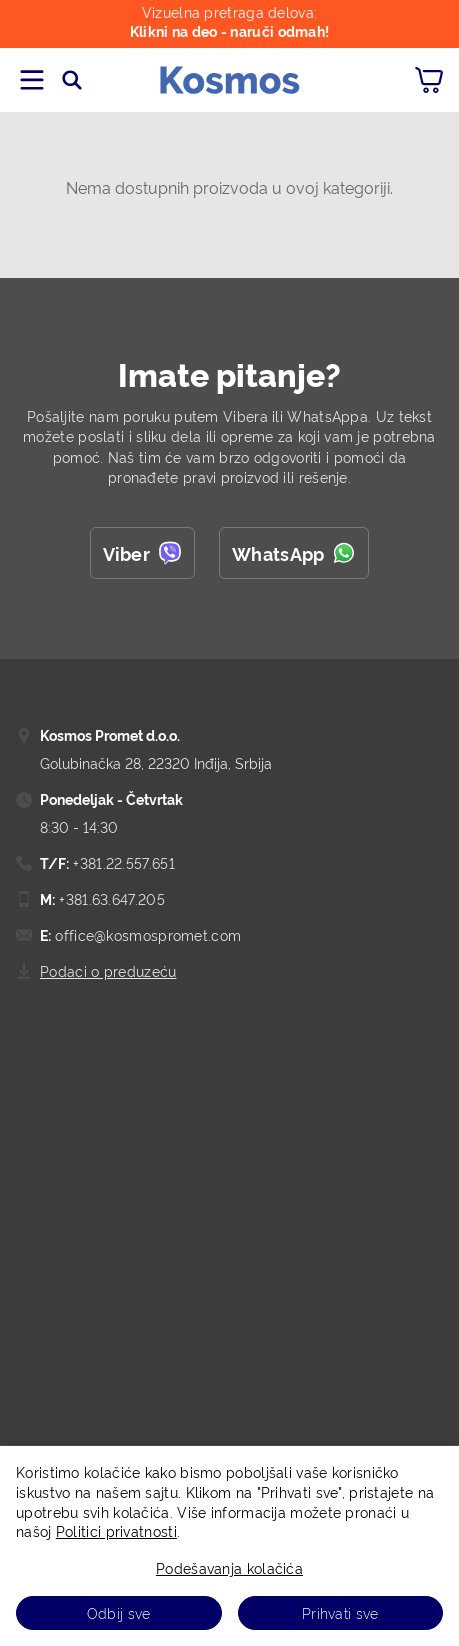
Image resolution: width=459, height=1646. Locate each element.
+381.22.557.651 (122, 862)
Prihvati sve (340, 1612)
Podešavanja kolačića (229, 1567)
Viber (143, 553)
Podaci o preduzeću (108, 970)
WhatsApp (294, 553)
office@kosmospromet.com (146, 934)
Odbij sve (119, 1612)
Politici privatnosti (116, 1530)
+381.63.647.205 (110, 898)
